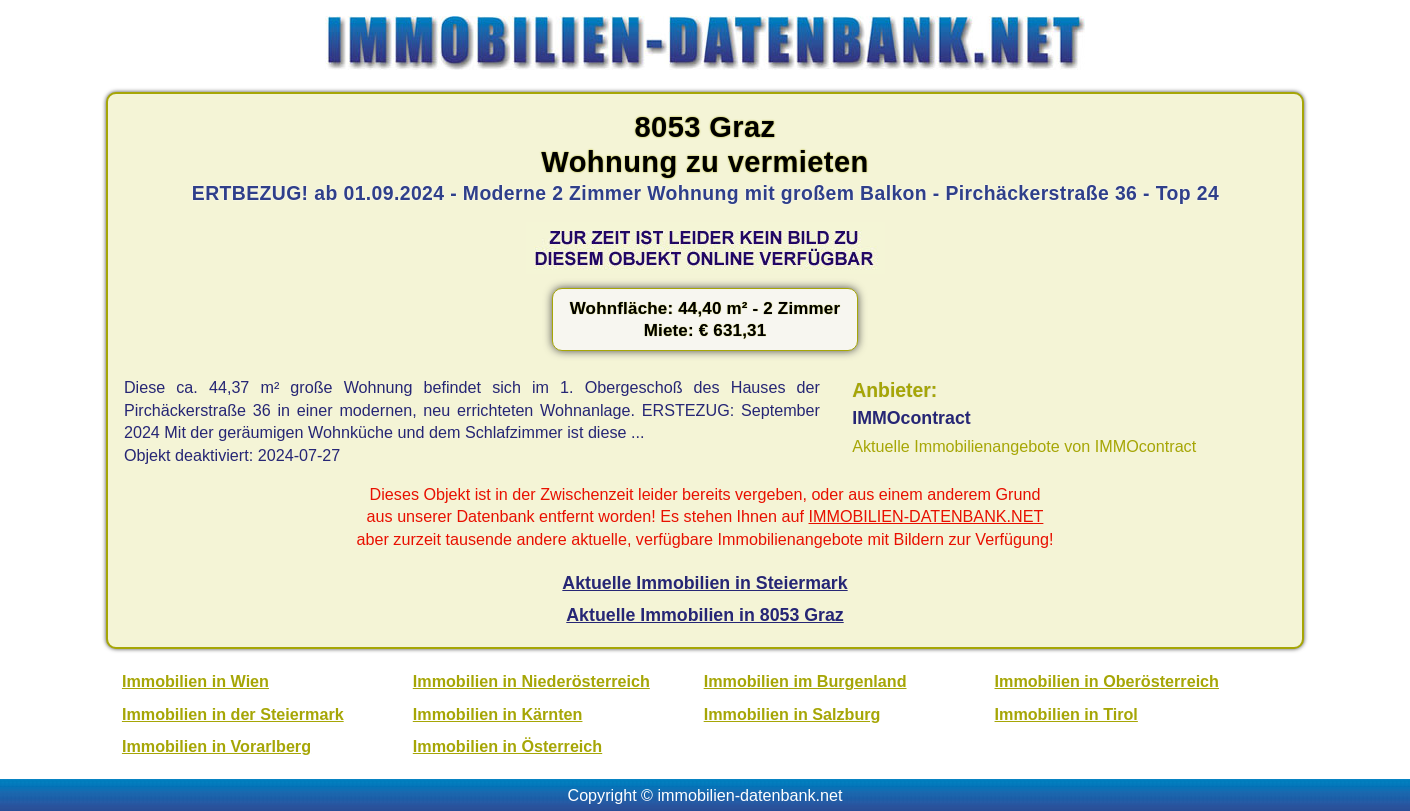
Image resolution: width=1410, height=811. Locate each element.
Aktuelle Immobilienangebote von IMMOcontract (1024, 446)
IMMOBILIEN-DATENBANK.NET (926, 516)
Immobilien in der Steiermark (233, 714)
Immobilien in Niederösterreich (531, 681)
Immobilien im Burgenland (805, 681)
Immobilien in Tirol (1066, 714)
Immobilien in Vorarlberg (216, 746)
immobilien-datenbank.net (750, 795)
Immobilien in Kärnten (498, 714)
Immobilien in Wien (195, 681)
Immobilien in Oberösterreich (1107, 681)
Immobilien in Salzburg (792, 714)
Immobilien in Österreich (507, 746)
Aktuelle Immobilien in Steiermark (704, 583)
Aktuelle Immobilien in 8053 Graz (704, 615)
